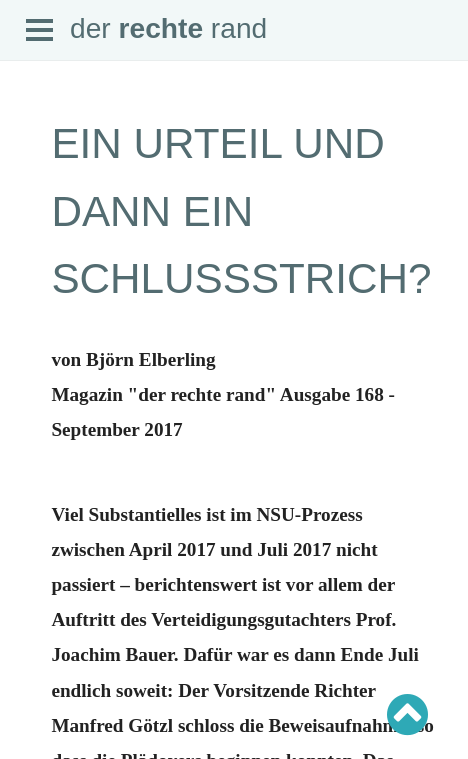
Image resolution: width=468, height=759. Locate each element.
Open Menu (40, 31)
